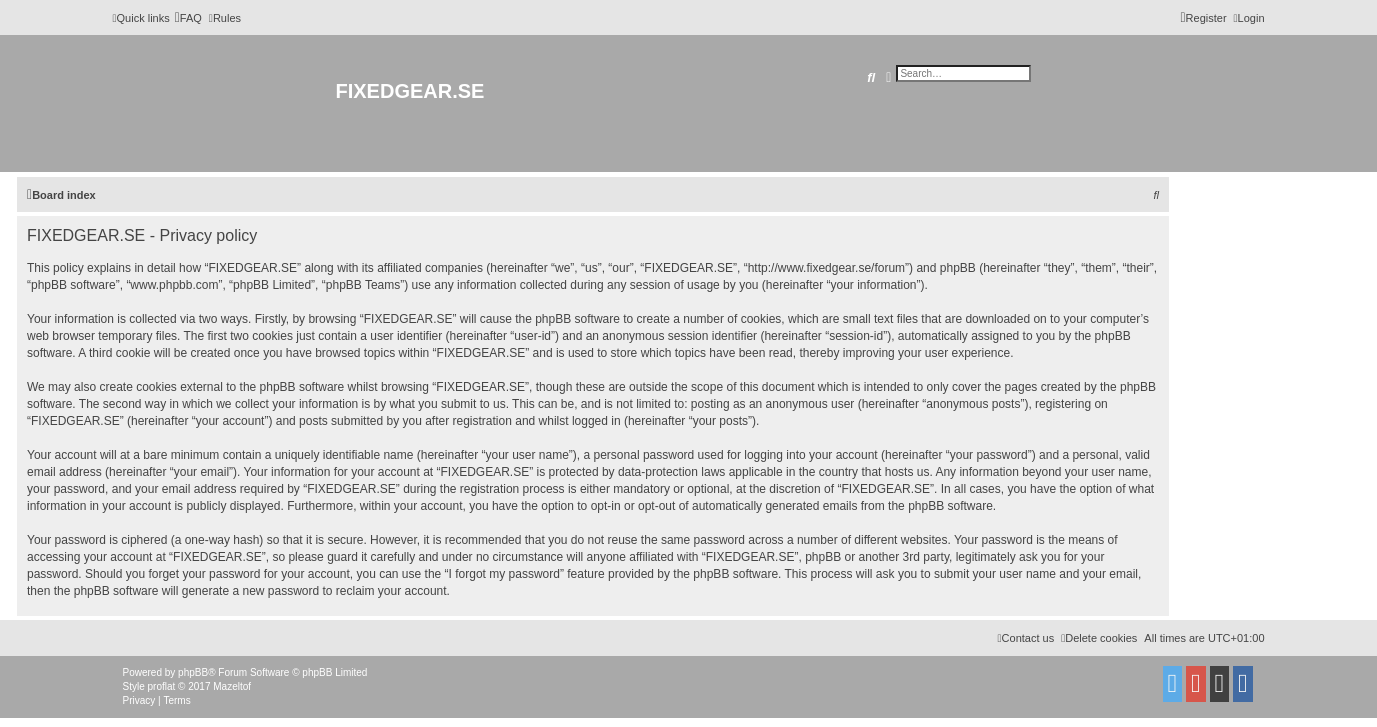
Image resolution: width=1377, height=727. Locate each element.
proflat (162, 686)
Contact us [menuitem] (1026, 638)
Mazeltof (232, 686)
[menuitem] (188, 18)
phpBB (193, 672)
